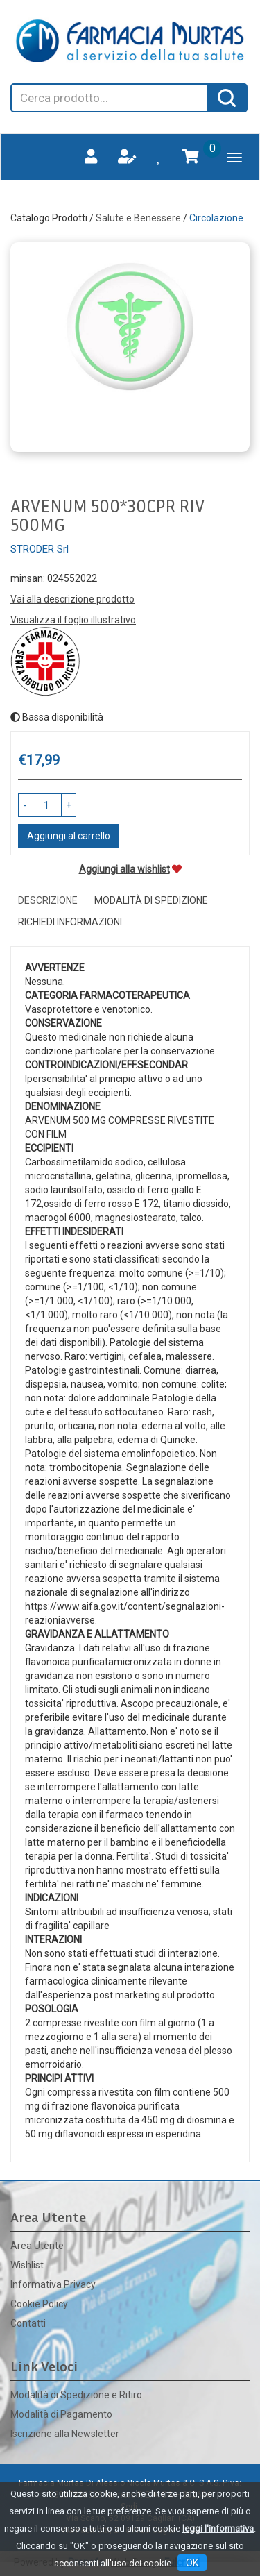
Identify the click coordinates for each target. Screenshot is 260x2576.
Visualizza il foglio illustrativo (73, 619)
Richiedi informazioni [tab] (70, 921)
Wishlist (27, 2265)
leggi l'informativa (218, 2528)
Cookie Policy (39, 2303)
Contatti (28, 2323)
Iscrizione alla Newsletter (64, 2433)
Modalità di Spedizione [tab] (151, 900)
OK (192, 2562)
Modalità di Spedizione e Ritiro (76, 2394)
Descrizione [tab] (48, 900)
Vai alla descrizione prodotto (72, 599)
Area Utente (37, 2245)
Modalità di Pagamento (61, 2414)
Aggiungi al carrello (68, 835)
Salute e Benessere (138, 218)
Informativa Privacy (53, 2284)
